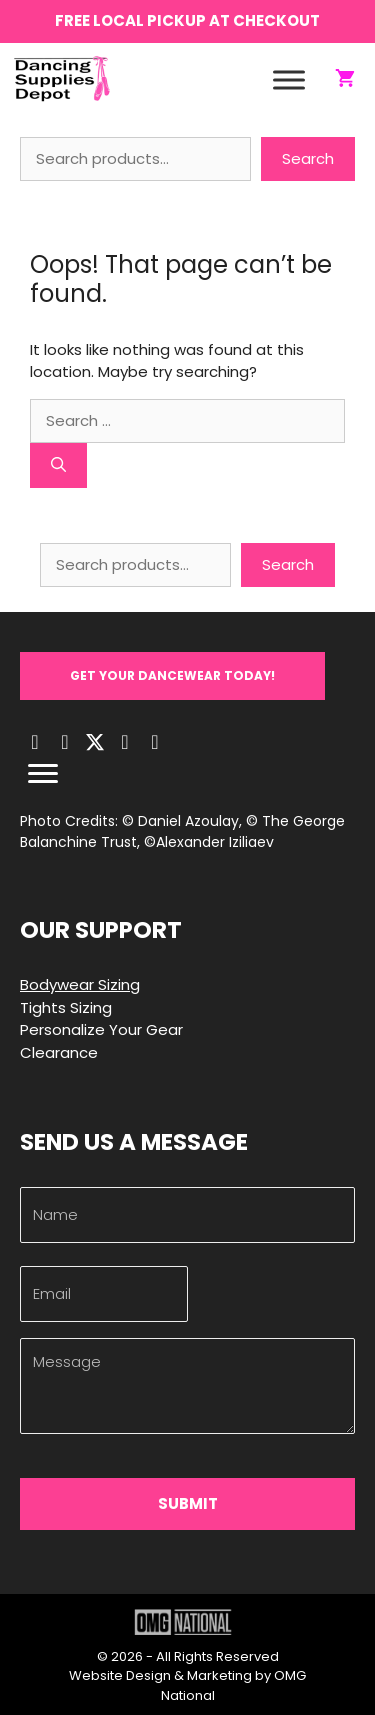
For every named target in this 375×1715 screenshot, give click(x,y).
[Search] (58, 465)
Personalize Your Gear (101, 1029)
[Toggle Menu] (289, 79)
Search (308, 158)
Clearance (59, 1052)
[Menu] (43, 774)
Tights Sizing (66, 1007)
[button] (172, 676)
